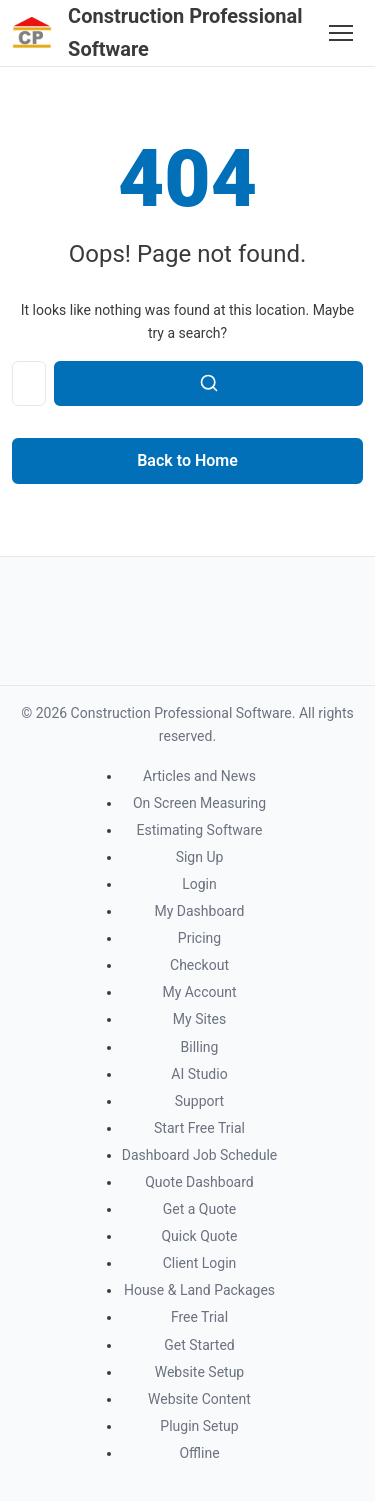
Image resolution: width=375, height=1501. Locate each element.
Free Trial (199, 1317)
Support (199, 1101)
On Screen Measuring (199, 803)
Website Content (199, 1399)
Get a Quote (199, 1209)
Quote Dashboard (199, 1182)
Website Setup (200, 1372)
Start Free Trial (199, 1128)
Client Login (200, 1263)
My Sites (199, 1019)
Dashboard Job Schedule (199, 1155)
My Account (199, 992)
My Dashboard (199, 911)
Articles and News (199, 776)
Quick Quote (199, 1236)
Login (199, 884)
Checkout (199, 965)
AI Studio (199, 1074)
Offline (199, 1453)
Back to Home (187, 460)
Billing (200, 1047)
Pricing (199, 938)
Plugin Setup (199, 1426)
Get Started (199, 1345)
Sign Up (200, 857)
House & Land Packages (199, 1290)
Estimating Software (199, 830)
